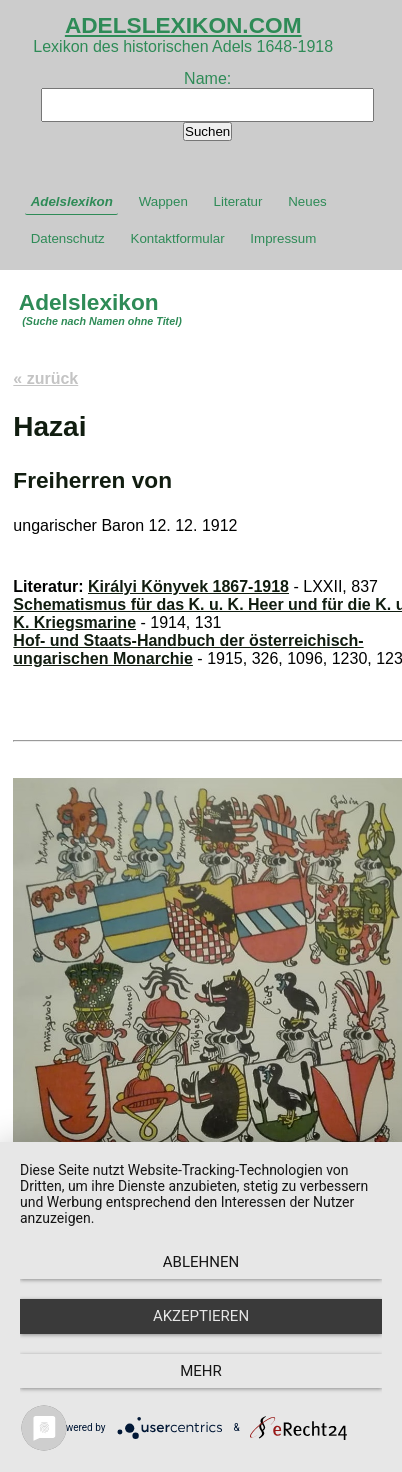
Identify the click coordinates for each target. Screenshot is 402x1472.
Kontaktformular (178, 238)
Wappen (163, 201)
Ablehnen (201, 1262)
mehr (201, 1371)
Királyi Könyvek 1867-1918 (188, 586)
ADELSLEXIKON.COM (183, 25)
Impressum (283, 238)
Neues (307, 201)
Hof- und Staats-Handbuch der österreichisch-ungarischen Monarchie (188, 649)
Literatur (238, 201)
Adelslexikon (72, 201)
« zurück (45, 378)
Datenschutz (68, 238)
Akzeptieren (201, 1316)
